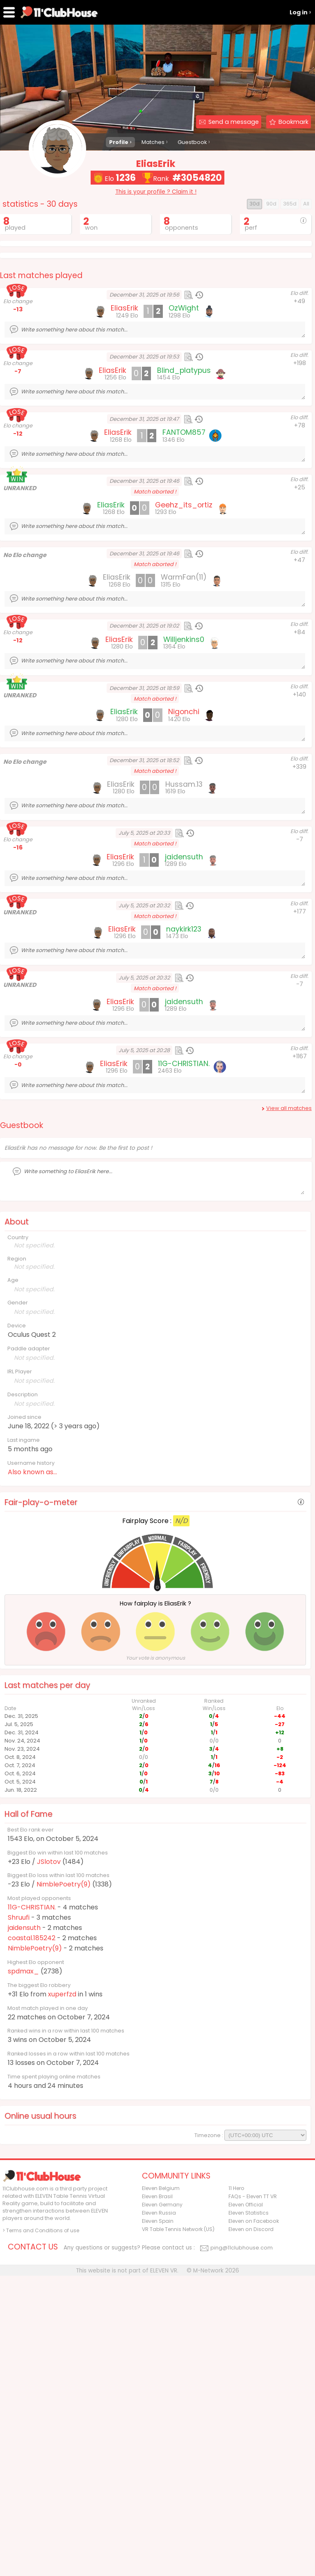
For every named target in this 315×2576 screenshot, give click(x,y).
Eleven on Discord (251, 2529)
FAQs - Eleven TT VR (252, 2496)
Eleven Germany (162, 2504)
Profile (118, 142)
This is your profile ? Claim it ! (155, 192)
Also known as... (32, 1619)
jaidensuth (24, 2075)
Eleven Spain (157, 2521)
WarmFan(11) (184, 725)
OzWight (184, 456)
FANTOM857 (183, 580)
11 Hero (236, 2488)
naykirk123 (183, 1077)
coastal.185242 (31, 2085)
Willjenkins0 (183, 787)
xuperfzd (62, 2142)
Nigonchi (183, 859)
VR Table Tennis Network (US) (178, 2529)
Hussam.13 (184, 932)
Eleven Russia (159, 2513)
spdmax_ (23, 2119)
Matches (153, 142)
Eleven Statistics (248, 2513)
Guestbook (192, 142)
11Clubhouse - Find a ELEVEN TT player (59, 12)
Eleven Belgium (161, 2488)
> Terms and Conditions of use (40, 2530)
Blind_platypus (184, 518)
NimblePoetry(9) (64, 2032)
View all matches (289, 1255)
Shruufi (19, 2065)
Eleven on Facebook (253, 2521)
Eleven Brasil (157, 2496)
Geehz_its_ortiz (183, 653)
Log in (299, 12)
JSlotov (49, 2009)
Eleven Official (245, 2504)
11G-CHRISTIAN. (32, 2055)
